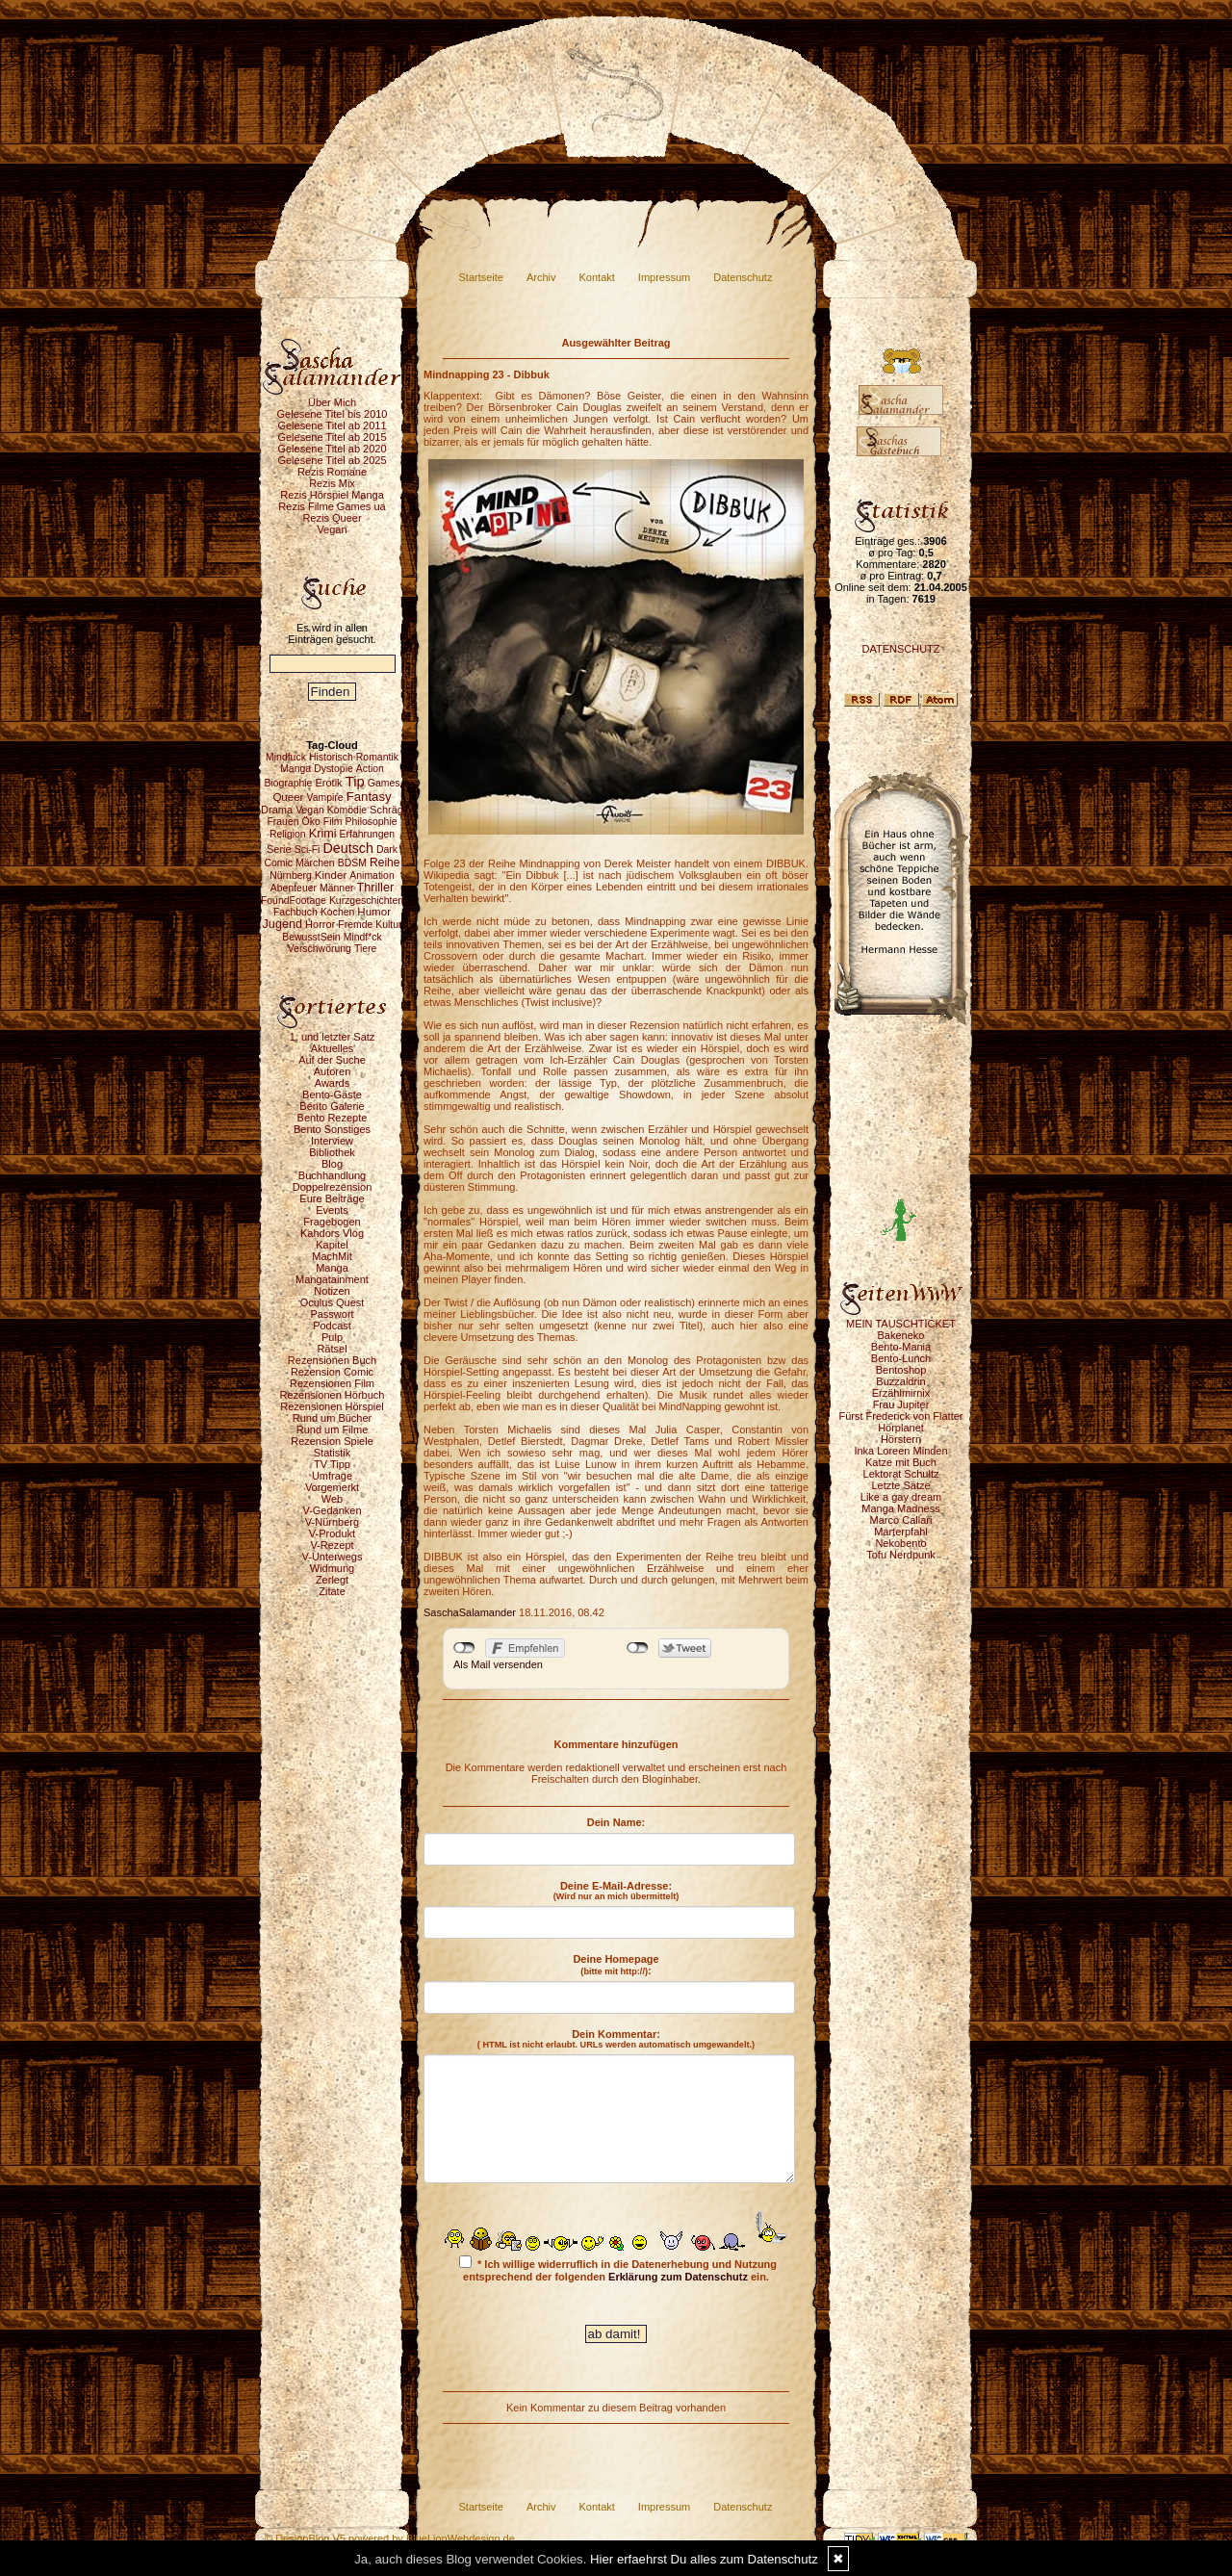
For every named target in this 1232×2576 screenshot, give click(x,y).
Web (332, 1499)
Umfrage (332, 1475)
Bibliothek (332, 1152)
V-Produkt (332, 1533)
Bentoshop (901, 1370)
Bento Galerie (331, 1106)
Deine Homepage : (615, 1964)
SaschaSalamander (470, 1612)
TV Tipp (332, 1464)
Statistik (332, 1452)
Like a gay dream (900, 1497)
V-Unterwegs (332, 1556)
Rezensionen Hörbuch (332, 1395)
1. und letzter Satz (332, 1037)
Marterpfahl (901, 1531)
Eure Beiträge (331, 1198)
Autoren (332, 1071)
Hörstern (901, 1439)
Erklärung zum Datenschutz (678, 2276)
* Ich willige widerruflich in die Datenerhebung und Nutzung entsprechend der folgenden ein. (618, 2268)
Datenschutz (742, 277)
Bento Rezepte (332, 1117)
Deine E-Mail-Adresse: (616, 1890)
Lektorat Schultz (901, 1474)
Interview (332, 1140)
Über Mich (332, 402)
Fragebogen (331, 1221)
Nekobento (900, 1543)
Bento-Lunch (901, 1358)
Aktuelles (332, 1048)
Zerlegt (332, 1579)
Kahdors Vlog (332, 1233)
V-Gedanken (331, 1510)
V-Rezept (331, 1545)
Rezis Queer (331, 518)
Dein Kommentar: (616, 2038)
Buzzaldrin (900, 1381)
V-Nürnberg (332, 1522)
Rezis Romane (332, 471)
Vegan (331, 529)
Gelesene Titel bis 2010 (332, 414)
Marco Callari (901, 1520)
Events (332, 1210)
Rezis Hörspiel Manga (332, 495)
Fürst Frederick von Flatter (901, 1416)
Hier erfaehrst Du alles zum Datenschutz (704, 2559)
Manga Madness (900, 1508)
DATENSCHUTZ (900, 649)
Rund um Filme (332, 1429)
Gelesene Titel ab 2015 (331, 437)
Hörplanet (901, 1427)
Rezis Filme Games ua (331, 506)
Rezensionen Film (332, 1383)
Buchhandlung (332, 1175)
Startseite (481, 277)
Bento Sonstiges (332, 1129)
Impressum (664, 277)
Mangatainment (332, 1279)
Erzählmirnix (901, 1393)
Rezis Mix (332, 483)
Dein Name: (616, 1822)
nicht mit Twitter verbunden (638, 1648)
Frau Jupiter (901, 1404)
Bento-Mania (901, 1346)
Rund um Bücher (332, 1418)
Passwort (331, 1314)
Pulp (332, 1337)
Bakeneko (901, 1335)
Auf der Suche (332, 1060)
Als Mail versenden (498, 1664)
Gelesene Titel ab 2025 (331, 460)
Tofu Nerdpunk (901, 1554)
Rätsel (331, 1348)
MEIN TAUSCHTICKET (901, 1323)
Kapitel (332, 1244)
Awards (332, 1083)
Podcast (332, 1325)
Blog (332, 1164)
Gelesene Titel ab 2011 (331, 425)
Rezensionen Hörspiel (332, 1406)
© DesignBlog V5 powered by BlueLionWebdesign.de (390, 2538)
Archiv (541, 277)
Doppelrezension (332, 1187)
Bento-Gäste (332, 1094)
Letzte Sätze (900, 1485)
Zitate (332, 1591)
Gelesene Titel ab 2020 (331, 448)
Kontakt (597, 277)
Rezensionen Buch (332, 1360)
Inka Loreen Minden (900, 1450)
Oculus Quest (332, 1302)
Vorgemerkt (332, 1487)
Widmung (332, 1568)
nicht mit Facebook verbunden (464, 1648)
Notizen (331, 1291)
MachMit (332, 1256)
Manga (332, 1268)
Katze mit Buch (901, 1462)
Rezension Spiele (332, 1441)
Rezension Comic (332, 1372)
